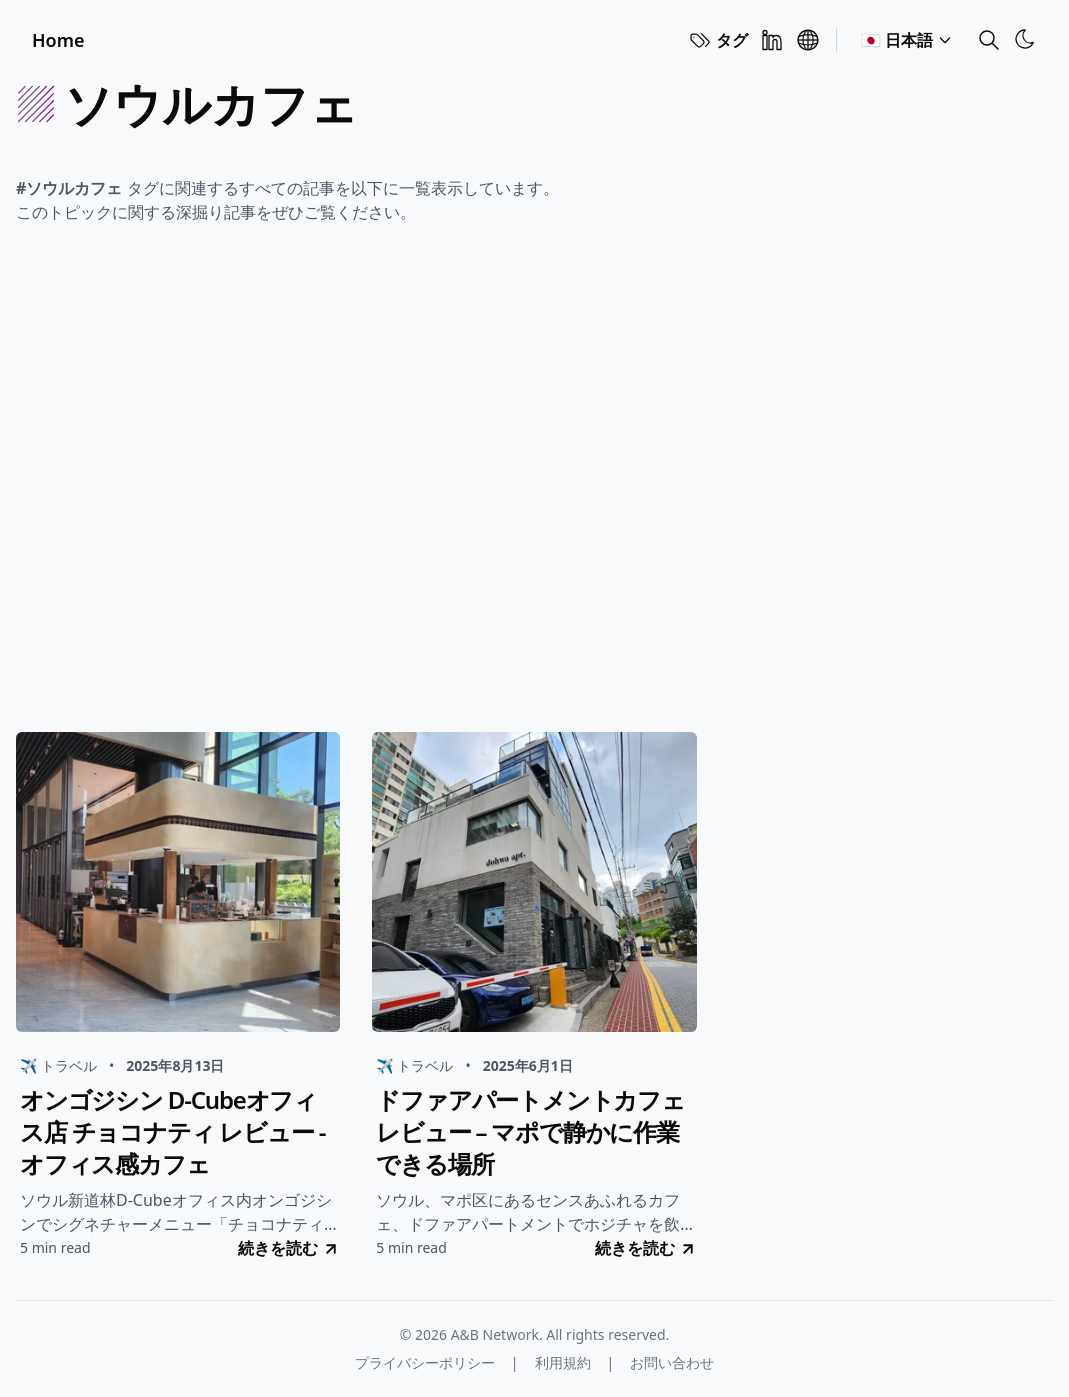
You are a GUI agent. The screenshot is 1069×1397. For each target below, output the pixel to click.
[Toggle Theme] (1025, 39)
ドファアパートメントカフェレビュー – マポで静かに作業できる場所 (530, 1132)
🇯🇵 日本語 (907, 40)
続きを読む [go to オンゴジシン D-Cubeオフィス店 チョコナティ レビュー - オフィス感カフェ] (289, 1248)
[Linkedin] (772, 40)
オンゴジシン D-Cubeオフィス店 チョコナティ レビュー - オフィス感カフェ (172, 1132)
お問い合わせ (672, 1362)
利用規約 (563, 1362)
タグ (718, 40)
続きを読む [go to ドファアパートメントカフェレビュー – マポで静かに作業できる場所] (646, 1248)
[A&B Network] (808, 40)
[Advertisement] (534, 484)
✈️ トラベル (58, 1065)
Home (58, 40)
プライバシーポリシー (425, 1362)
